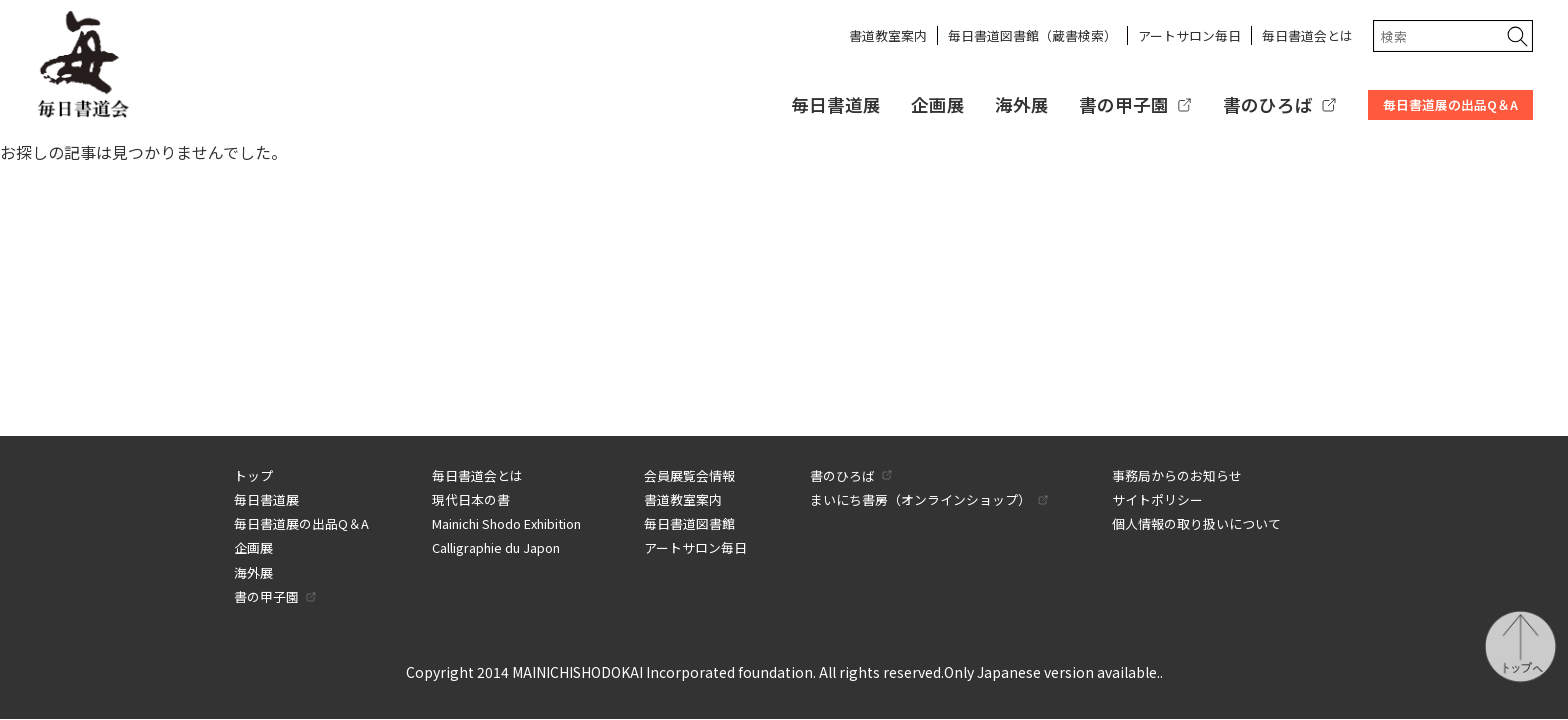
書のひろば (1268, 104)
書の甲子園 (1124, 104)
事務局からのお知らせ (1177, 475)
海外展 (1022, 104)
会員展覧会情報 (689, 475)
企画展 (938, 104)
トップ (253, 475)
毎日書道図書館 (689, 523)
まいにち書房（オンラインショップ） (920, 499)
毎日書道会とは (1307, 35)
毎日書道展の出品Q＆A (1450, 104)
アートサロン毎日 (1189, 35)
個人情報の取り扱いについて (1196, 523)
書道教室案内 (888, 35)
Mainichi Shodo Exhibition (506, 523)
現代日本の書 (471, 499)
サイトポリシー (1157, 499)
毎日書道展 (836, 104)
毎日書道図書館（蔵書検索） (1032, 35)
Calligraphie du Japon (496, 547)
